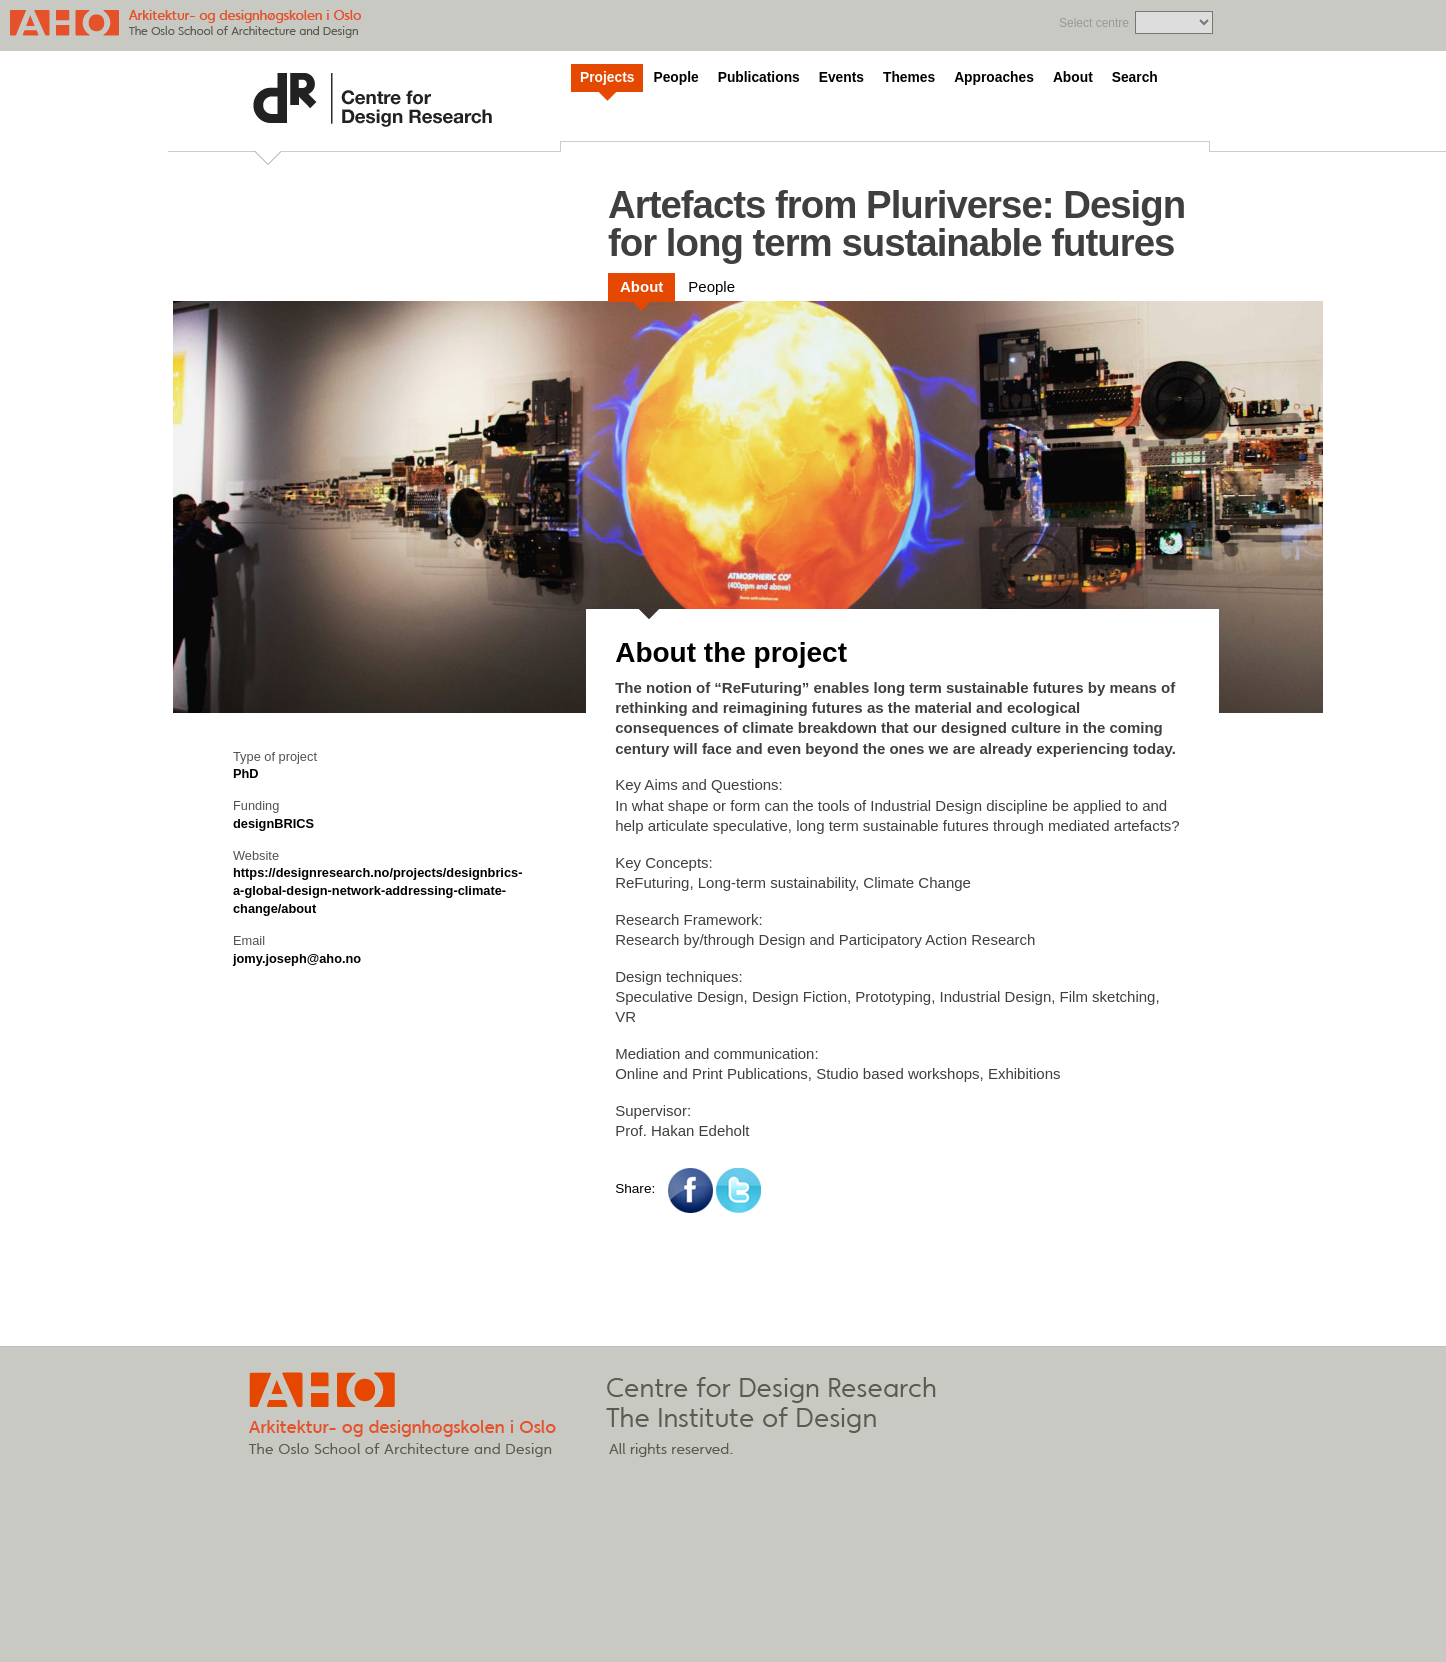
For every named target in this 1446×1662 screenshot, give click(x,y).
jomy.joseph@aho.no (297, 958)
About (1073, 77)
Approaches (994, 77)
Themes (909, 77)
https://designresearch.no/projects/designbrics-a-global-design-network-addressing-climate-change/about (377, 890)
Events (841, 77)
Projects (607, 77)
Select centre (1094, 23)
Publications (759, 77)
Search (1135, 77)
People (675, 77)
